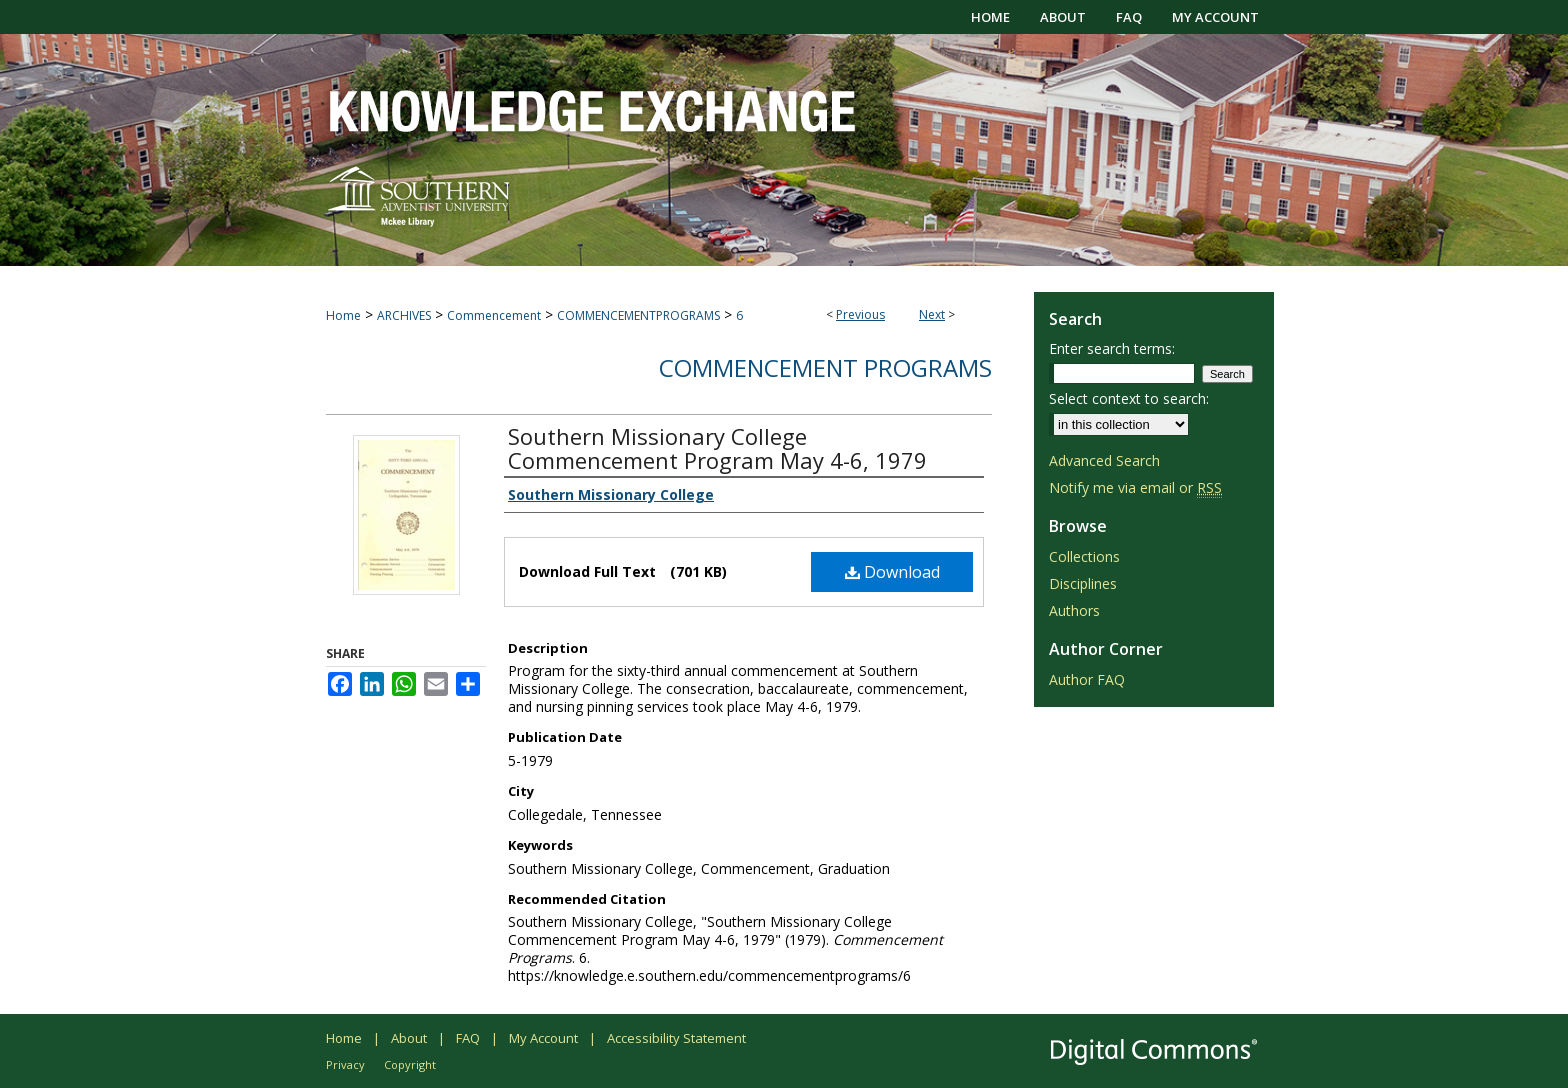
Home (343, 315)
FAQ (468, 1038)
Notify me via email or (1135, 487)
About (409, 1038)
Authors (1074, 610)
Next (932, 314)
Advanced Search (1104, 460)
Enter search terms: (1112, 348)
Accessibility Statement (676, 1038)
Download (892, 572)
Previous (860, 314)
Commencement (494, 315)
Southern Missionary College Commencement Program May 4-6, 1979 (717, 448)
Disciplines (1083, 583)
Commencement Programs (825, 367)
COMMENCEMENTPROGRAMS (638, 315)
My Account (543, 1038)
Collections (1084, 556)
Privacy (345, 1064)
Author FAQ (1087, 679)
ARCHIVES (404, 315)
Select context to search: (1129, 398)
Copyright (410, 1064)
